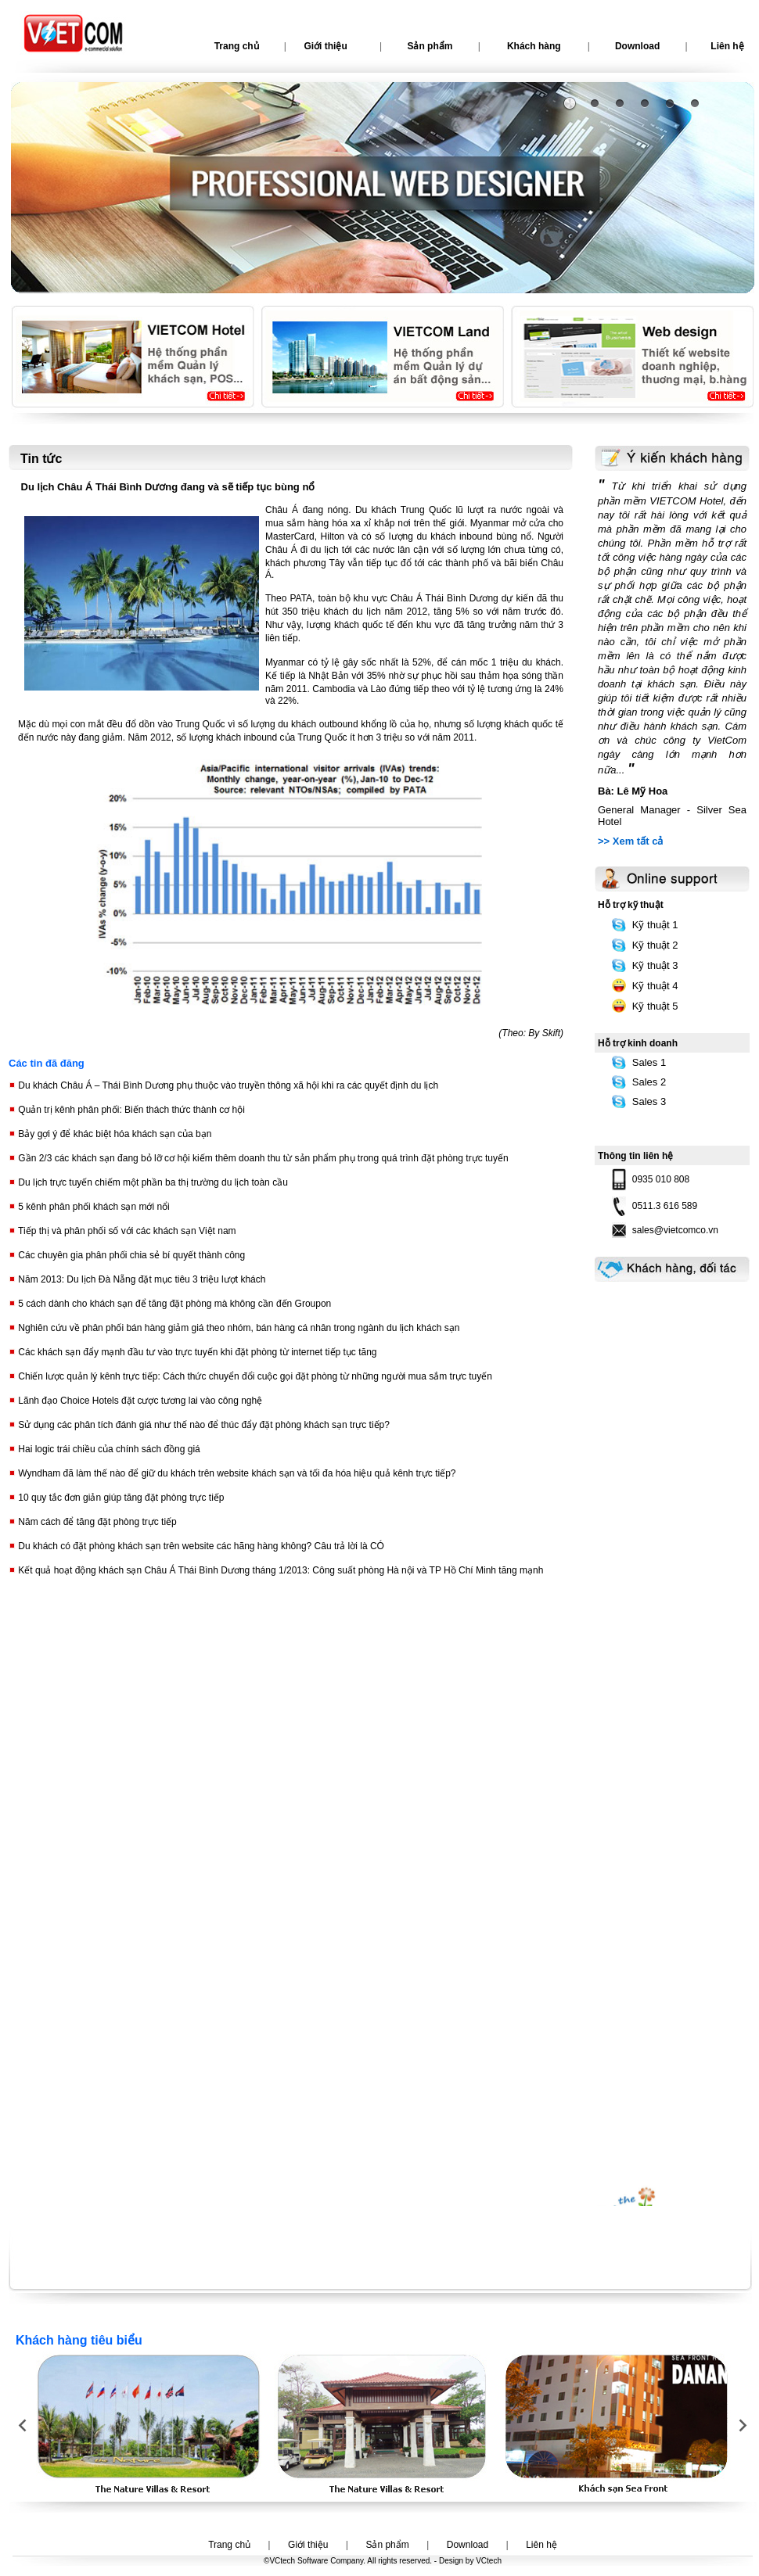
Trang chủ (236, 46)
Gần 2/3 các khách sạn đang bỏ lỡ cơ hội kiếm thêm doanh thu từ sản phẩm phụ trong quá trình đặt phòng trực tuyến (262, 1158)
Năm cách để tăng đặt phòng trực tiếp (96, 1521)
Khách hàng (534, 46)
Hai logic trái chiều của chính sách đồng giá (108, 1449)
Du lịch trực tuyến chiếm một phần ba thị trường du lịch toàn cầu (152, 1182)
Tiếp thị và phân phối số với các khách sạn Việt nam (126, 1230)
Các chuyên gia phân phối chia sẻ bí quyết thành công (130, 1255)
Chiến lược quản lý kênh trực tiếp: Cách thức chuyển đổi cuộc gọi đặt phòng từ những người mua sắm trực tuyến (254, 1376)
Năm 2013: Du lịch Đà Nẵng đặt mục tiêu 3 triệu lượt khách (140, 1279)
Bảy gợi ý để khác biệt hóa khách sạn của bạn (113, 1133)
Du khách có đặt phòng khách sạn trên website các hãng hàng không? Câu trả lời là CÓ (200, 1546)
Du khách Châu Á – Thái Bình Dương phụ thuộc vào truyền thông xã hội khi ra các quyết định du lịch (227, 1085)
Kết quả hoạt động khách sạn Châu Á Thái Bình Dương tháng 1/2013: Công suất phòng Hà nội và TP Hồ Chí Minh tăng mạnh (279, 1570)
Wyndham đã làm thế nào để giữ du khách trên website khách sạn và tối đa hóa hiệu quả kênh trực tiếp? (236, 1473)
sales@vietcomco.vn (675, 1230)
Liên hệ (541, 2544)
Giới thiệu (325, 46)
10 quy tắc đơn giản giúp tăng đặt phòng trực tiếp (120, 1497)
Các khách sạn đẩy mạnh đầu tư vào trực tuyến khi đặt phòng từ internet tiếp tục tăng (196, 1352)
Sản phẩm (429, 46)
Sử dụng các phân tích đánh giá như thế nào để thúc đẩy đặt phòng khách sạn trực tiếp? (203, 1424)
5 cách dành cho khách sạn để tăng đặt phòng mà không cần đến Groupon (173, 1303)
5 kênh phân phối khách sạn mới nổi (93, 1206)
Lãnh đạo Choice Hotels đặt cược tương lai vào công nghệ (139, 1400)
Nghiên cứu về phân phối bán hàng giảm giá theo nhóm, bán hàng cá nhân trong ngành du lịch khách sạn (237, 1327)
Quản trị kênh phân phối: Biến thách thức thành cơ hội (130, 1109)
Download (637, 46)
